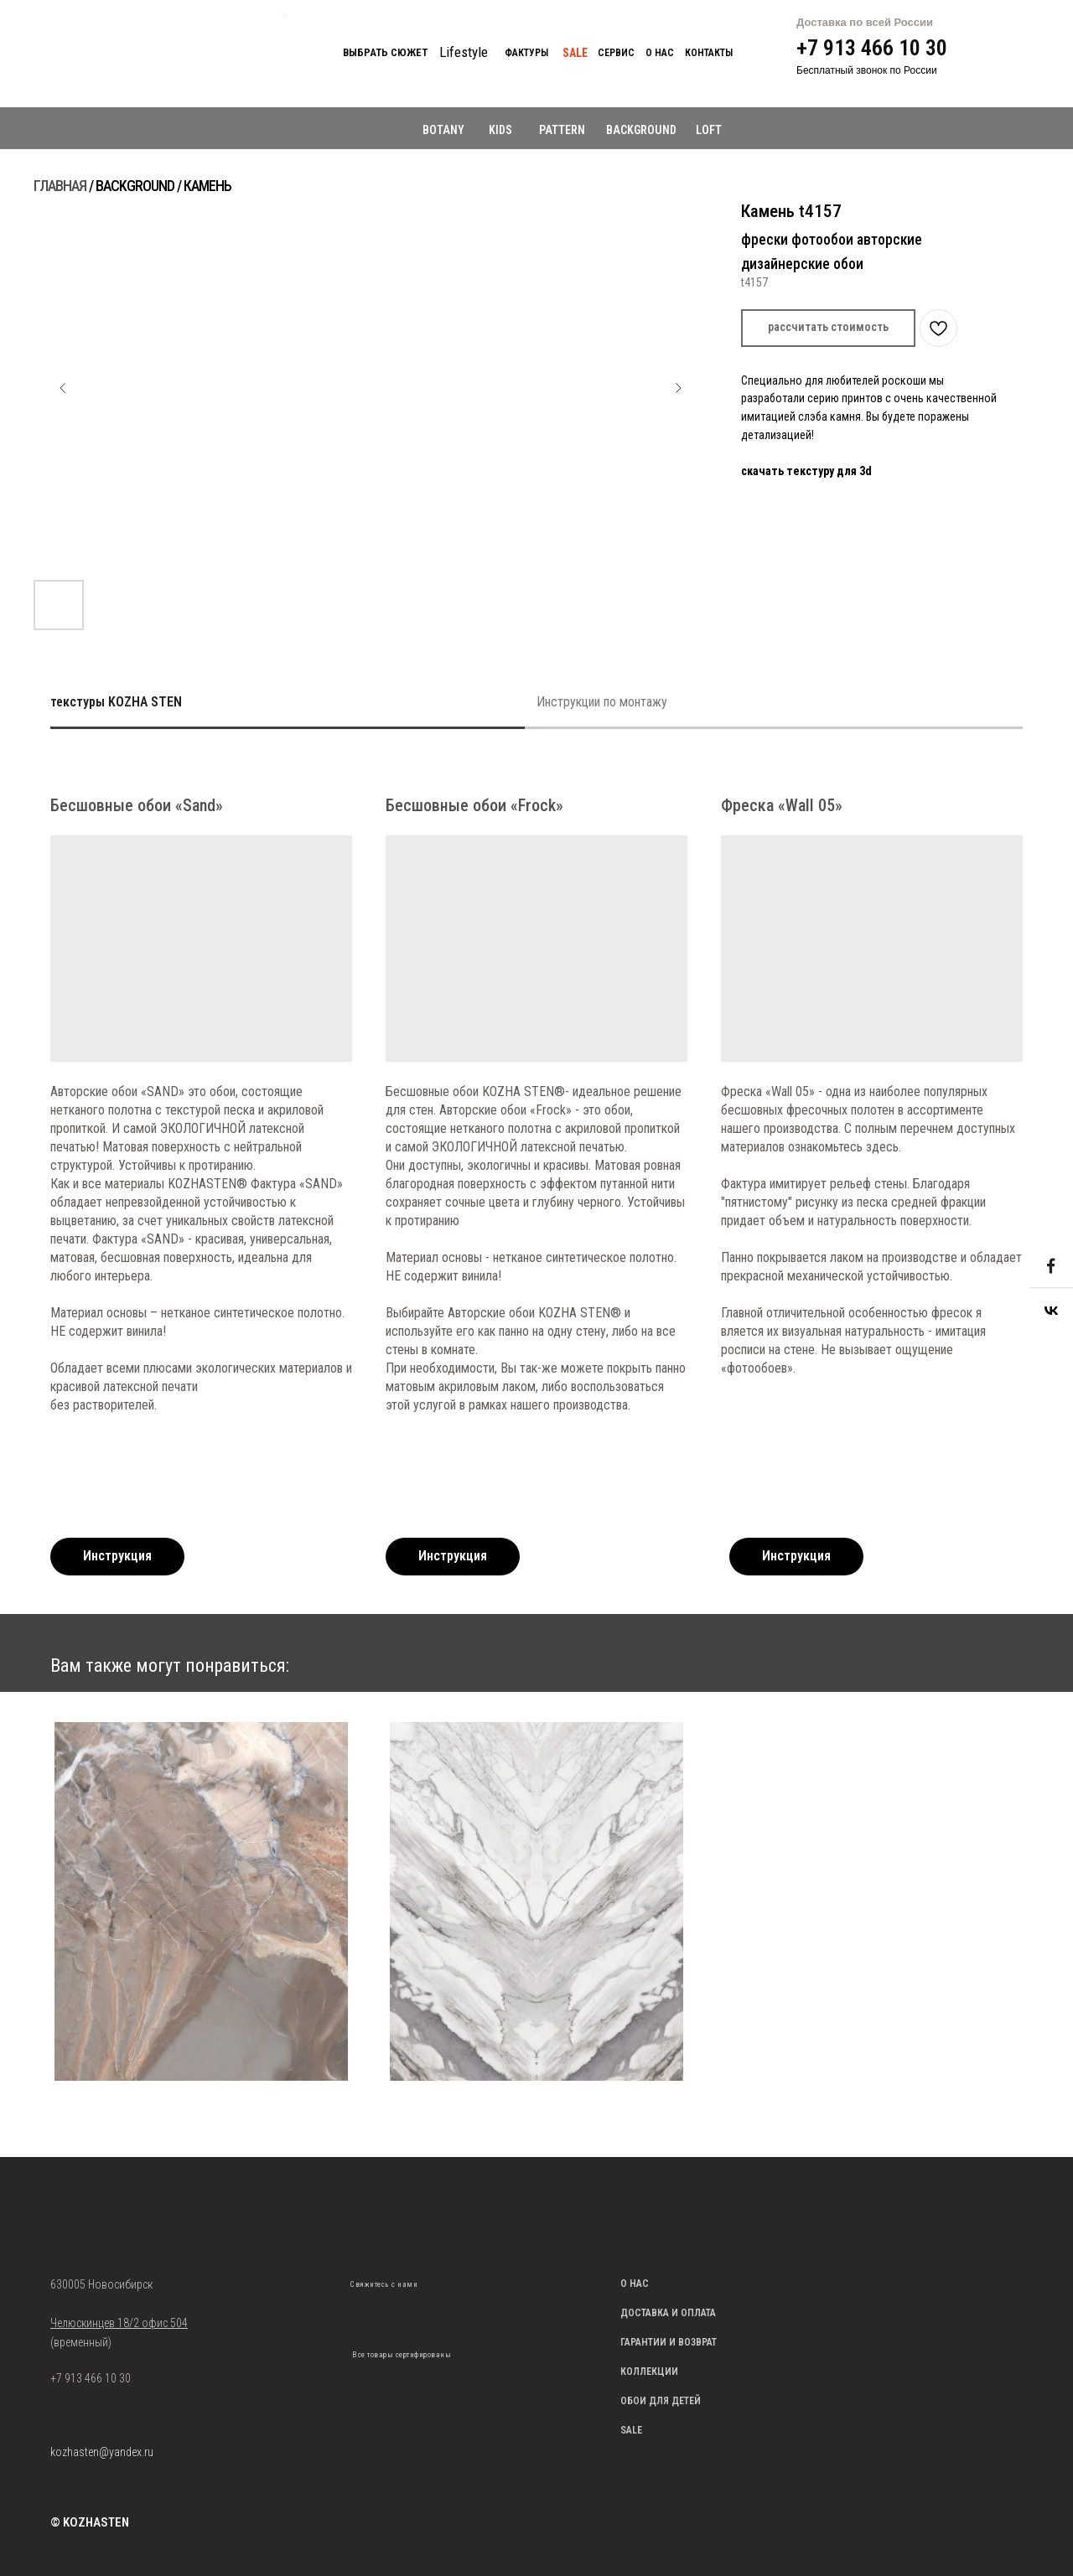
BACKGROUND (641, 130)
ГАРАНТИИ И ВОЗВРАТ (668, 2342)
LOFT (709, 130)
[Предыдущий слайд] (62, 388)
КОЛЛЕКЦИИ (649, 2371)
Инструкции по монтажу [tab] (601, 702)
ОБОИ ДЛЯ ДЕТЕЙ (660, 2401)
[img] (362, 2310)
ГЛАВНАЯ (60, 185)
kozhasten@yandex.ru (101, 2452)
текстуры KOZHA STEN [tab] (116, 702)
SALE (631, 2430)
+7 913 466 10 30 (871, 47)
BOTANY (443, 130)
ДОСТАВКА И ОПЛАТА (668, 2313)
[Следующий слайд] (678, 388)
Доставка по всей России (864, 22)
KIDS (500, 130)
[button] (828, 328)
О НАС (634, 2283)
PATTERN (562, 130)
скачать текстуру (789, 471)
